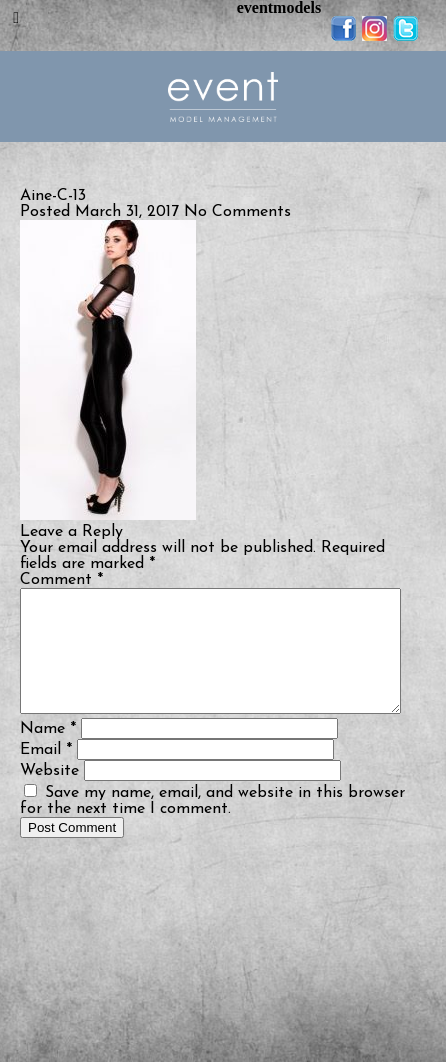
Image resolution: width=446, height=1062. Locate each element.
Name (48, 753)
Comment (61, 580)
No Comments (237, 212)
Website (49, 795)
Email (46, 774)
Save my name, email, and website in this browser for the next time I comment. (212, 825)
